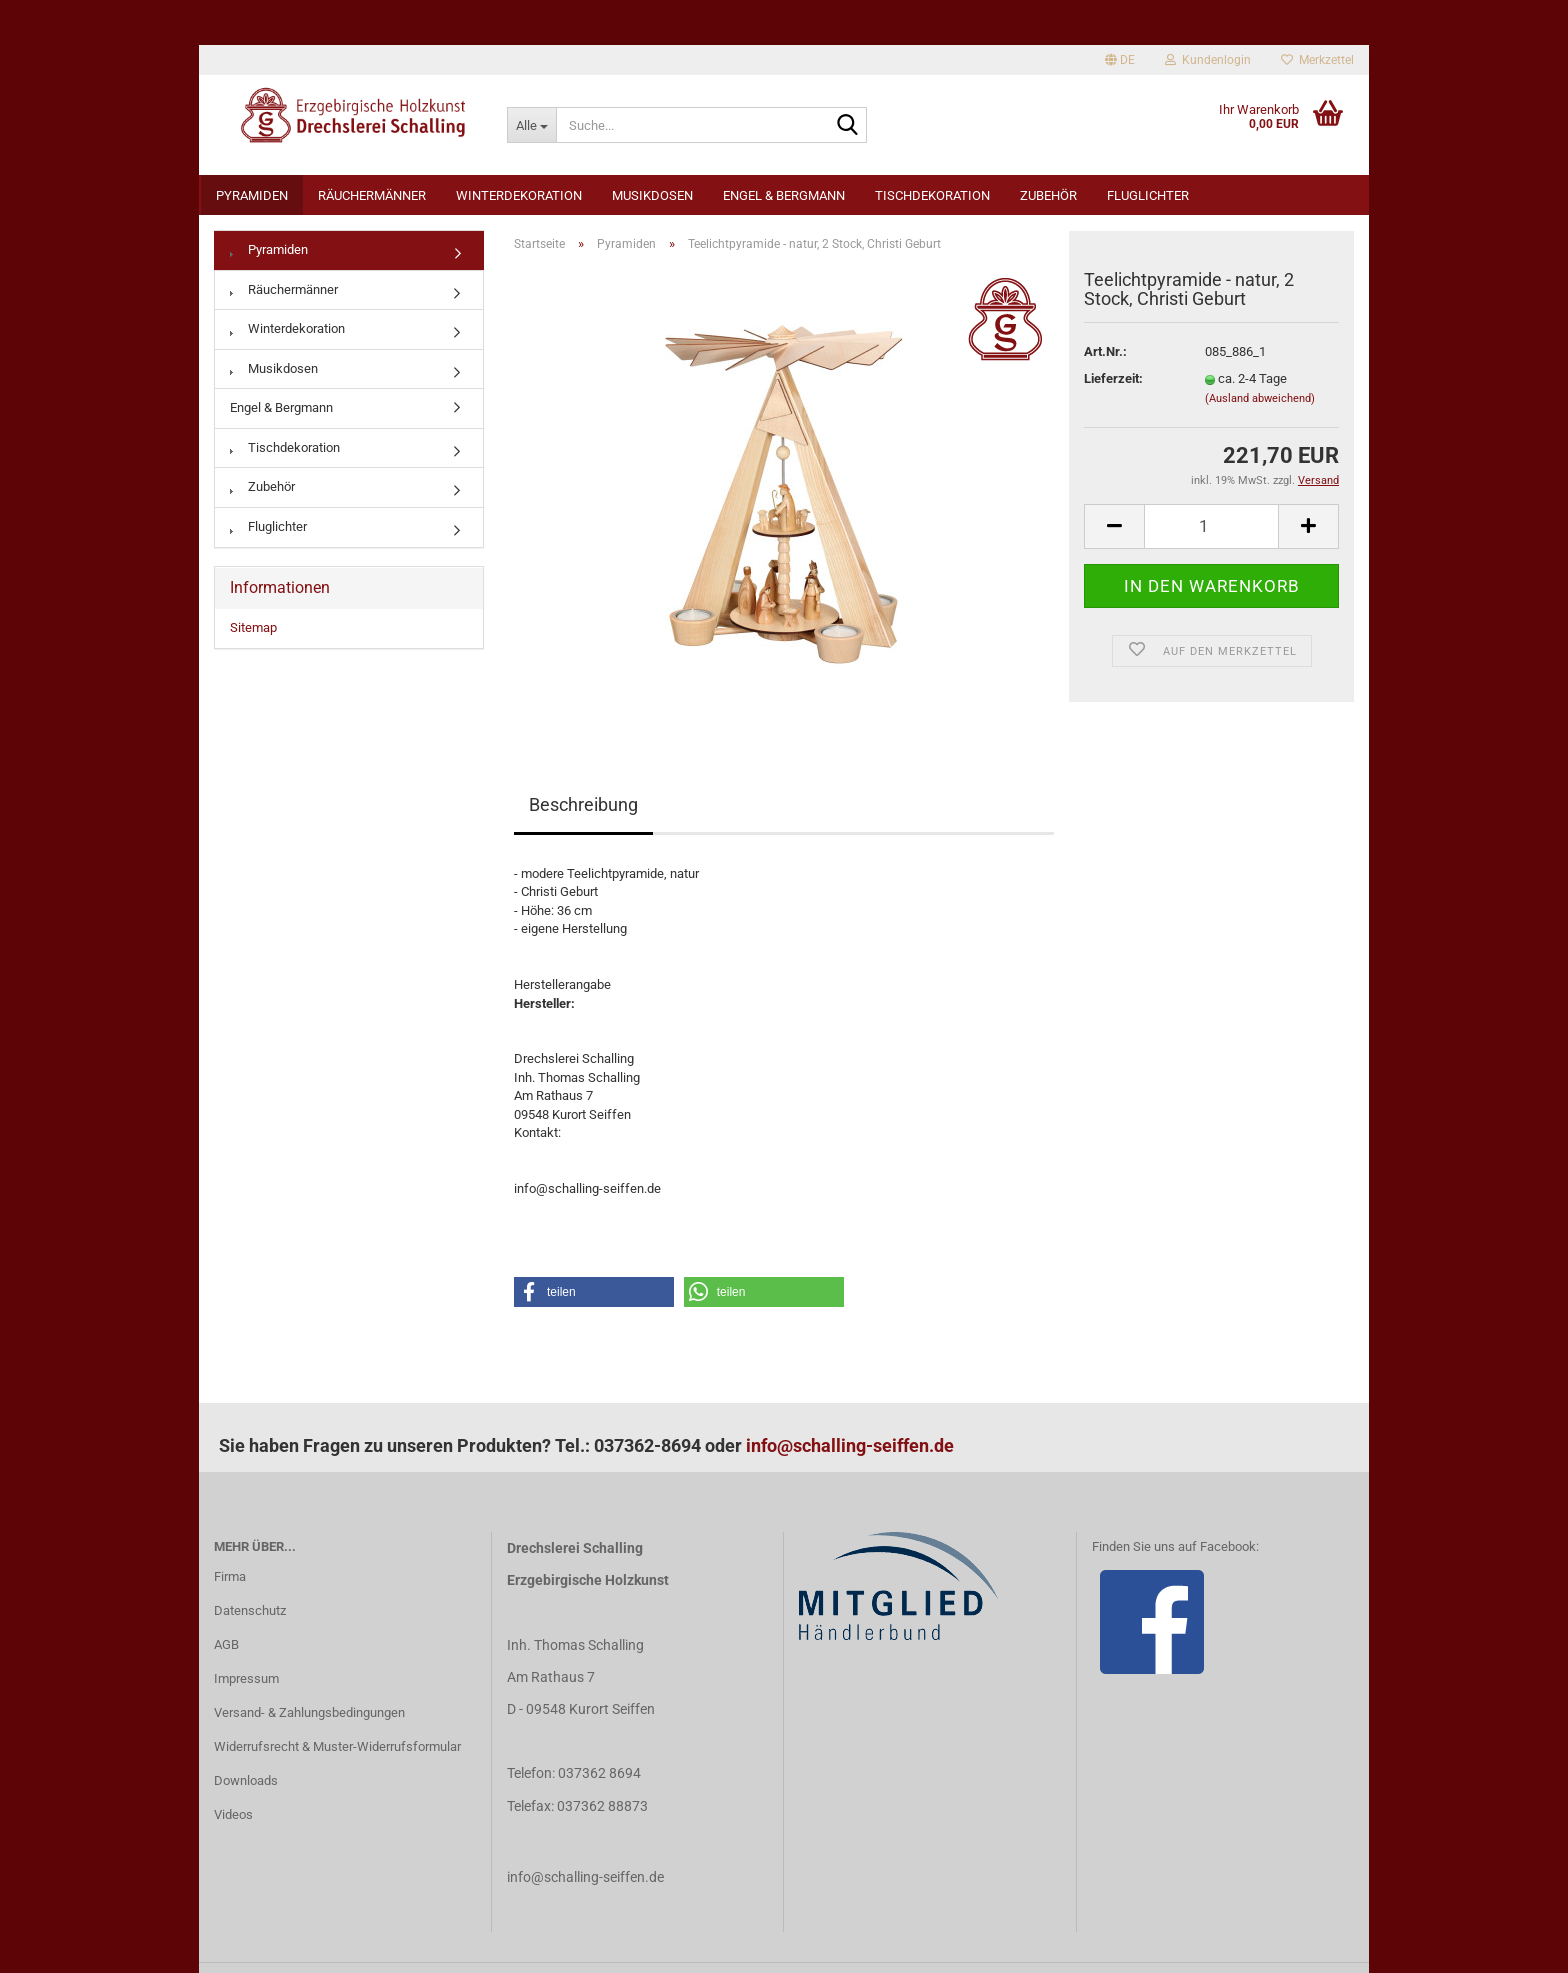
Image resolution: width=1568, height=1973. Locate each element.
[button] (594, 1292)
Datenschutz (250, 1610)
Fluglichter (1148, 195)
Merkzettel (1317, 60)
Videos (233, 1814)
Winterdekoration (519, 195)
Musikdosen (652, 195)
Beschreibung (583, 804)
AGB (226, 1644)
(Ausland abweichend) (1260, 398)
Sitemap (253, 627)
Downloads (246, 1780)
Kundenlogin (1208, 60)
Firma (230, 1576)
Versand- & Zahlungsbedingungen (309, 1712)
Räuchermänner (372, 195)
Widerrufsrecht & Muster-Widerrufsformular (337, 1746)
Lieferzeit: (1113, 378)
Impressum (246, 1678)
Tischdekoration (932, 195)
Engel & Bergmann (784, 195)
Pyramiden (252, 195)
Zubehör (1048, 195)
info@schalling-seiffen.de (850, 1445)
